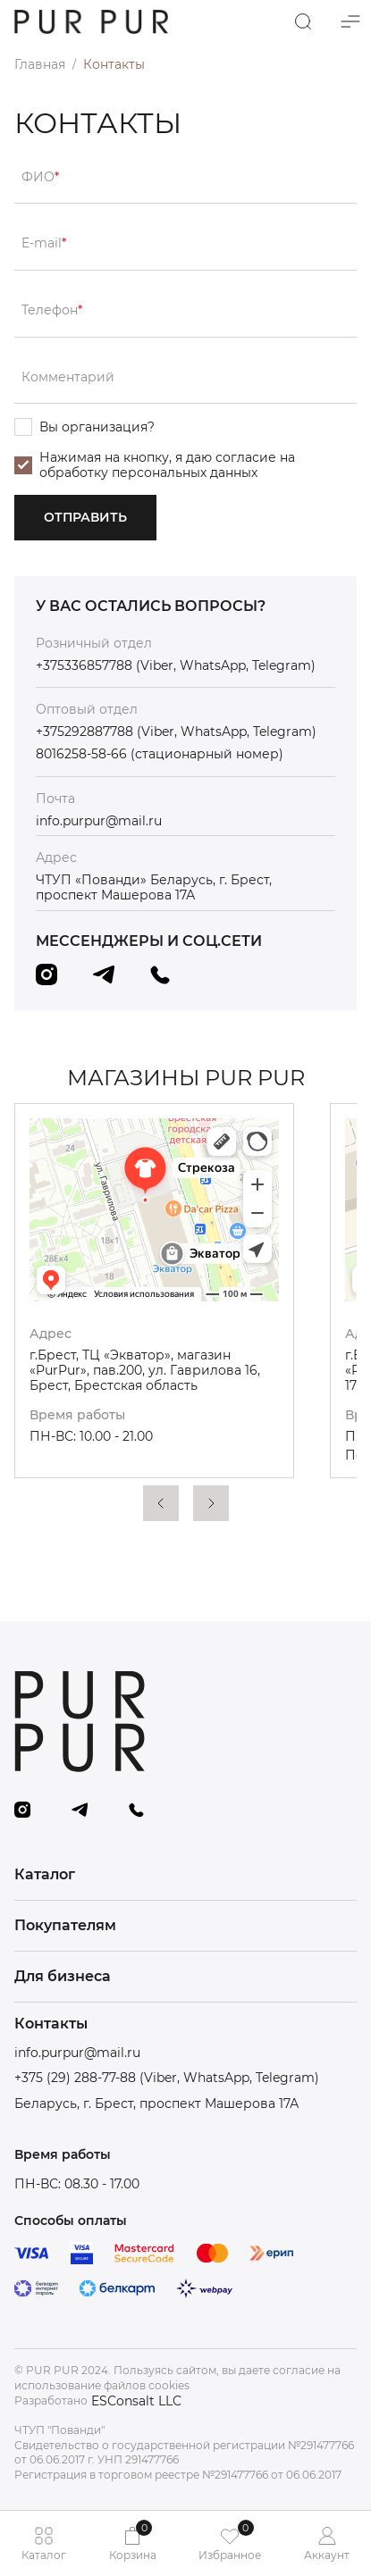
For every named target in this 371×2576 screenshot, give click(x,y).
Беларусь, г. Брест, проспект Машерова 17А (156, 2104)
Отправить (85, 517)
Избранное (229, 2541)
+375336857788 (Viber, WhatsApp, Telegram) (176, 665)
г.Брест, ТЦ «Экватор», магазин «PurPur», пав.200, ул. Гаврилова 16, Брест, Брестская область (145, 1370)
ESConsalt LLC (136, 2401)
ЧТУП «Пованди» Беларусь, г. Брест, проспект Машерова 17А (154, 888)
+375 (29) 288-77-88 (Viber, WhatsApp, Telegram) (166, 2078)
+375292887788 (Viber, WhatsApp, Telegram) (176, 732)
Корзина (132, 2541)
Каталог (43, 2543)
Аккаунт (327, 2543)
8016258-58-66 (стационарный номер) (159, 754)
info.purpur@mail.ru (99, 821)
